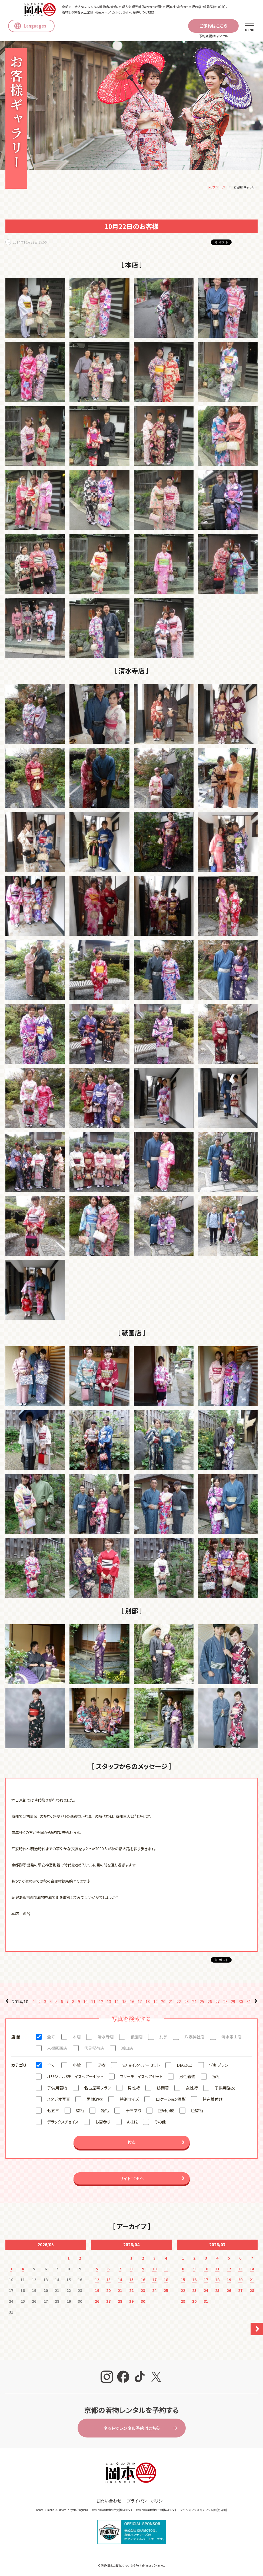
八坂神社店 (194, 2038)
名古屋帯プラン (97, 2089)
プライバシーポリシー (147, 2502)
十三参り (133, 2111)
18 (147, 2002)
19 (155, 2002)
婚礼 (105, 2111)
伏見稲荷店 (94, 2049)
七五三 (53, 2111)
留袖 (80, 2111)
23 (186, 2002)
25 (202, 2002)
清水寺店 (106, 2038)
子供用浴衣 (225, 2089)
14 (116, 2002)
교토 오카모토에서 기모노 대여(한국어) (203, 2511)
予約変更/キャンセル (213, 35)
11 (93, 2002)
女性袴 (192, 2089)
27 (217, 2002)
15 (124, 2002)
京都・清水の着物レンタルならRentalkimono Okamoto (133, 2566)
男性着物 (187, 2077)
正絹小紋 (166, 2111)
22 (179, 2002)
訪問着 (163, 2089)
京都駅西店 (57, 2049)
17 (140, 2002)
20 (163, 2002)
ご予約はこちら (213, 25)
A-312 (132, 2123)
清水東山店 (231, 2038)
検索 (132, 2143)
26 (210, 2002)
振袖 (216, 2077)
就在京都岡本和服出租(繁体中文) (156, 2511)
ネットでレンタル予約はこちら (132, 2429)
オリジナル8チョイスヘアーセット (75, 2077)
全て (51, 2038)
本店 (77, 2038)
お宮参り (102, 2123)
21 (171, 2002)
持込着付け (212, 2100)
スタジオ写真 (58, 2100)
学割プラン (218, 2066)
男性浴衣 (95, 2100)
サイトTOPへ (131, 2179)
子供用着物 (57, 2089)
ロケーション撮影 (171, 2100)
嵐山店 (127, 2049)
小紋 (77, 2066)
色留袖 (197, 2111)
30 (241, 2002)
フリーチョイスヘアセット (141, 2077)
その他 (160, 2123)
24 (194, 2002)
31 (249, 2002)
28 (225, 2002)
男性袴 (134, 2089)
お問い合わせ (108, 2502)
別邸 (163, 2038)
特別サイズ (129, 2100)
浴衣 (102, 2066)
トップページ (216, 188)
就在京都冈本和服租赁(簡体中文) (112, 2511)
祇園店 (137, 2038)
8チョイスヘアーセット (141, 2066)
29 (233, 2002)
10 (85, 2002)
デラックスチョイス (62, 2123)
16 (132, 2002)
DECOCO (184, 2066)
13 (109, 2002)
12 (101, 2002)
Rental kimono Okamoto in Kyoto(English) (62, 2511)
